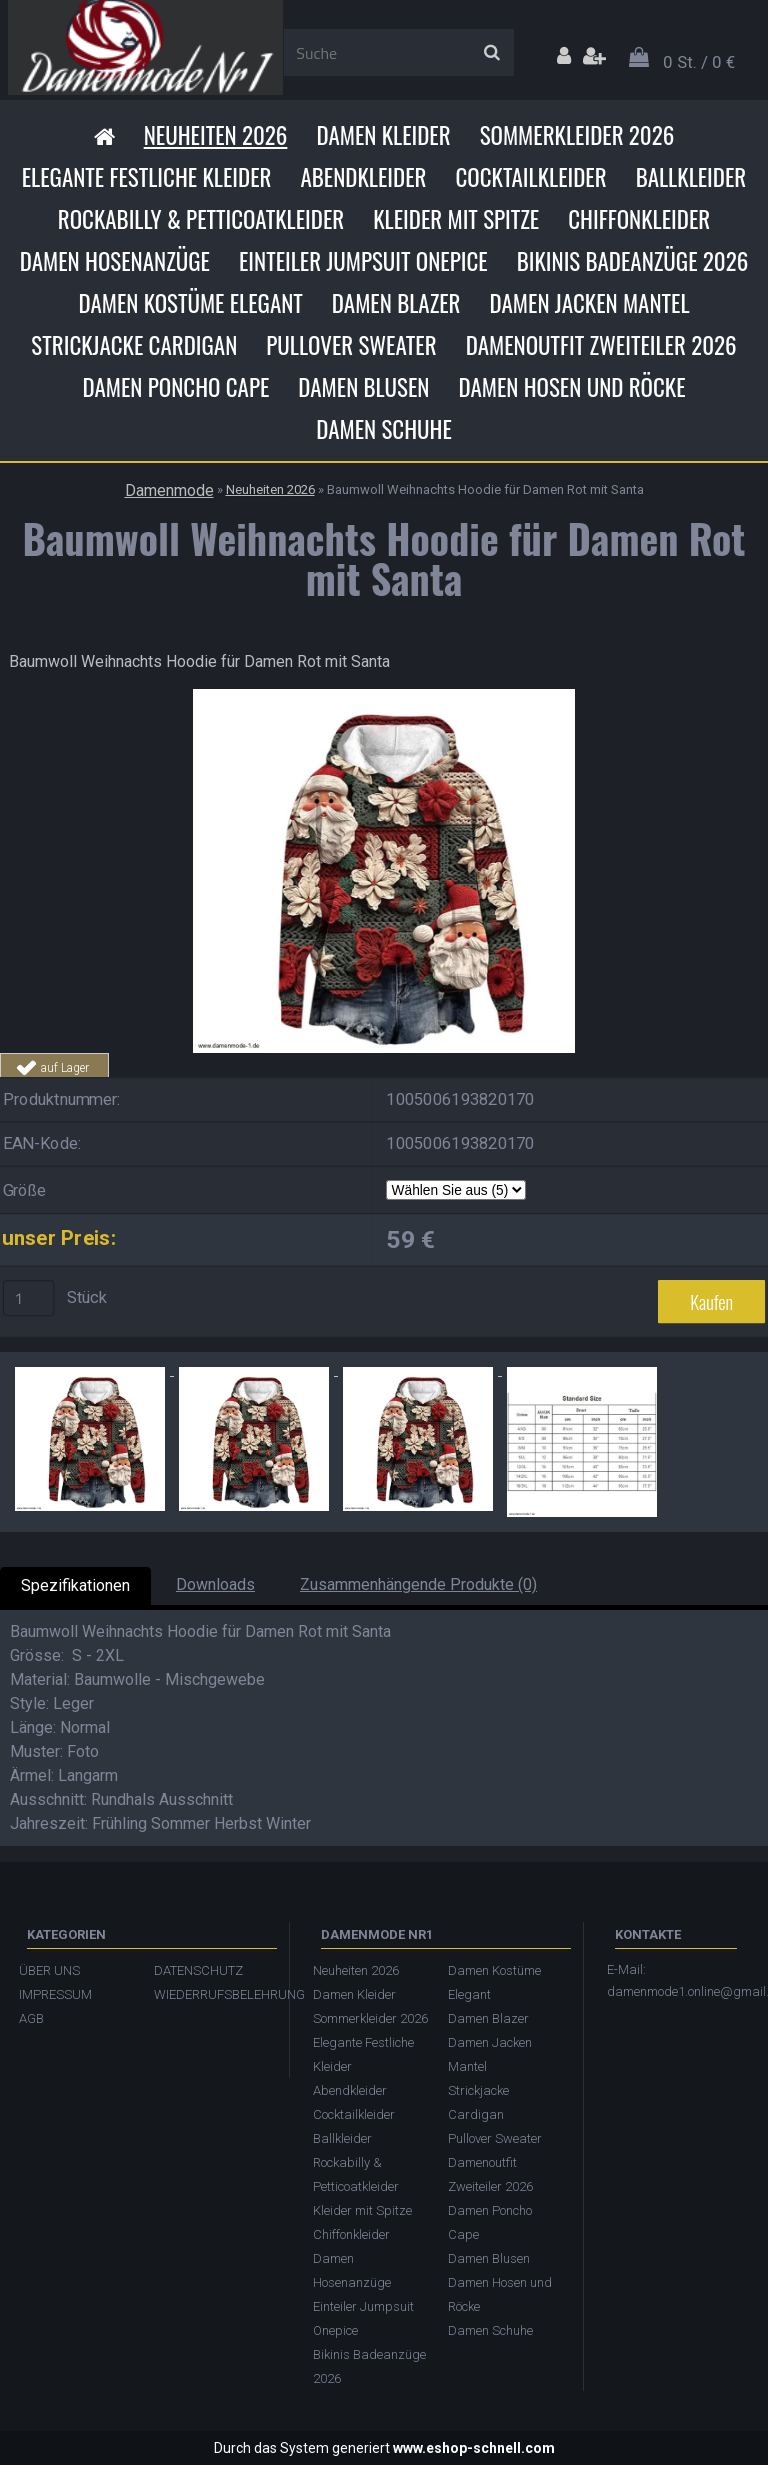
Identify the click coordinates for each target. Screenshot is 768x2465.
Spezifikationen (75, 1585)
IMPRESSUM (55, 1994)
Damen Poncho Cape (175, 387)
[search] (491, 53)
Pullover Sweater (351, 345)
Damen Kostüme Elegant (190, 303)
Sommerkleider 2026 (577, 135)
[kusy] (29, 1299)
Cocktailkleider (530, 177)
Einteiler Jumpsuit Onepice (363, 261)
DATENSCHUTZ (198, 1970)
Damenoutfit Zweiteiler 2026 (601, 345)
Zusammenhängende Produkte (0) (418, 1584)
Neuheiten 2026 (216, 135)
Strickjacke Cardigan (134, 345)
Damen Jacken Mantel (590, 303)
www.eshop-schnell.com (474, 2448)
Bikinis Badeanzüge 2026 (633, 261)
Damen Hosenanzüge (115, 261)
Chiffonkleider (639, 219)
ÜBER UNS (49, 1970)
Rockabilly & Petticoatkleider (201, 219)
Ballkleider (691, 177)
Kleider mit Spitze (456, 219)
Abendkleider (363, 177)
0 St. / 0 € (699, 62)
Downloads (215, 1584)
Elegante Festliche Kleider (147, 177)
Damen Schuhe (384, 429)
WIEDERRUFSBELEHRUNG (211, 1994)
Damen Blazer (396, 303)
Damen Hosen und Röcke (571, 387)
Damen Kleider (383, 135)
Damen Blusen (363, 387)
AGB (31, 2018)
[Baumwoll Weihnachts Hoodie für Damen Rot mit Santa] (384, 696)
